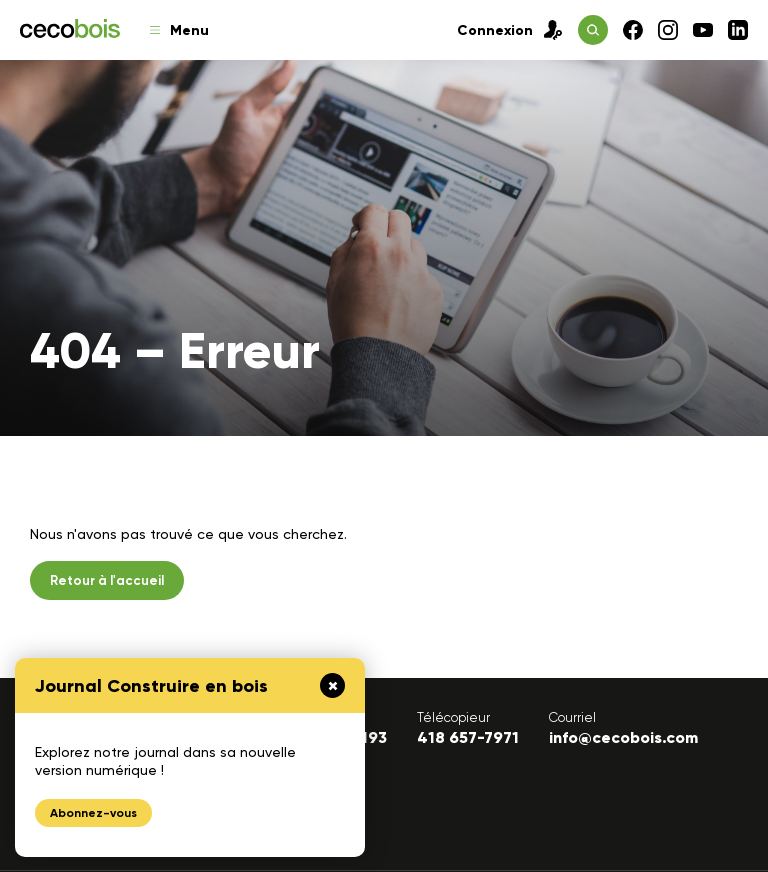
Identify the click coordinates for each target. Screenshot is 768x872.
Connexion (510, 30)
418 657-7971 (468, 737)
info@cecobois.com (623, 737)
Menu (179, 30)
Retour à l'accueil (107, 580)
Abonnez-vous (93, 813)
